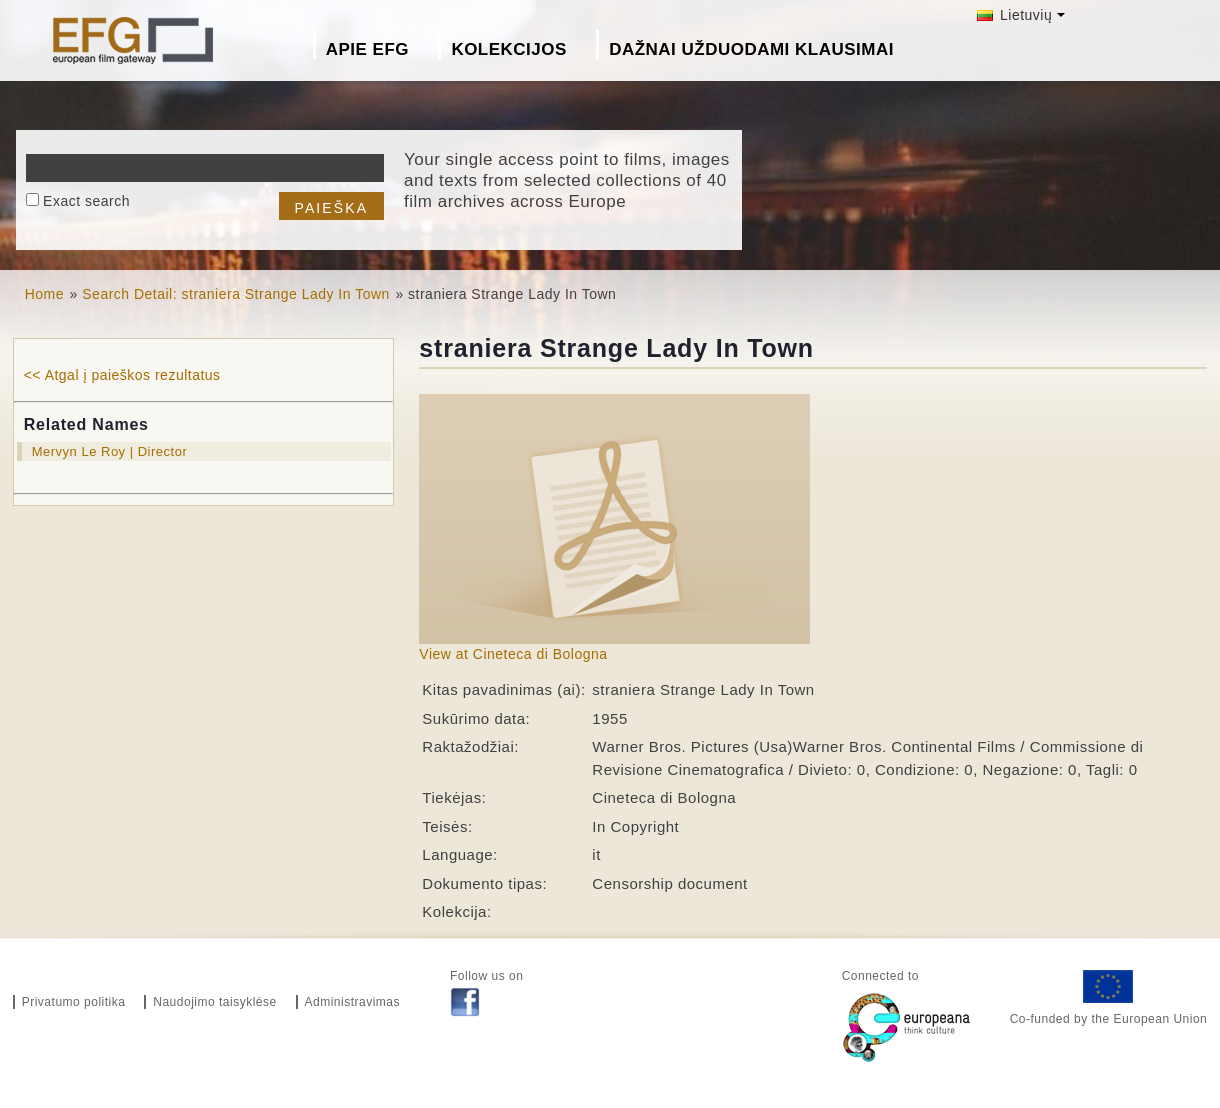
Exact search (86, 201)
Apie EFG (367, 49)
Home (44, 294)
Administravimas (353, 1002)
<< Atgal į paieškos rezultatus (122, 375)
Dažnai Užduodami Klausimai (751, 49)
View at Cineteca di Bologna (513, 654)
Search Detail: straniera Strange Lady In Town (236, 294)
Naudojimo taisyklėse (214, 1002)
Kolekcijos (508, 49)
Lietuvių (1015, 15)
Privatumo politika (74, 1002)
